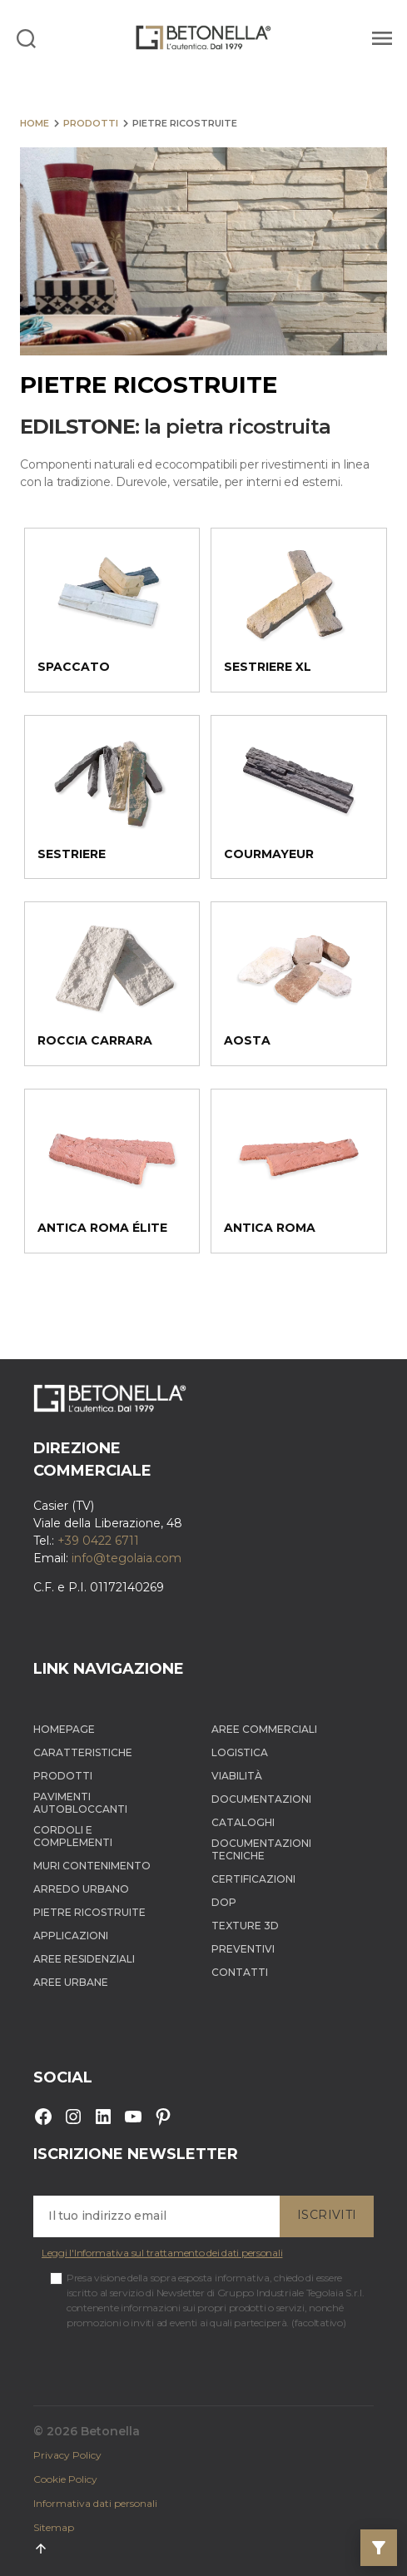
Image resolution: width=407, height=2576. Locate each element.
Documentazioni (261, 1799)
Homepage (64, 1729)
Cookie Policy (65, 2479)
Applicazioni (70, 1935)
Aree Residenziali (84, 1959)
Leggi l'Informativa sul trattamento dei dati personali (162, 2252)
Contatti (239, 1972)
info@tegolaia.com (126, 1558)
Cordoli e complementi (72, 1836)
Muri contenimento (92, 1865)
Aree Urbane (70, 1982)
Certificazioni (253, 1879)
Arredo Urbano (81, 1889)
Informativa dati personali (95, 2503)
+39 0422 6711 (98, 1540)
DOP (223, 1902)
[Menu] (379, 37)
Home (34, 123)
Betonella (110, 2431)
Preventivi (243, 1949)
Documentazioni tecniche (261, 1849)
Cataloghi (243, 1822)
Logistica (239, 1752)
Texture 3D (245, 1925)
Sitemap (53, 2527)
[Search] (26, 37)
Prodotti (90, 123)
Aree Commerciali (264, 1729)
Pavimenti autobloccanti (80, 1802)
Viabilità (236, 1775)
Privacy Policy (67, 2455)
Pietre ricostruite (89, 1912)
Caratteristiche (82, 1752)
